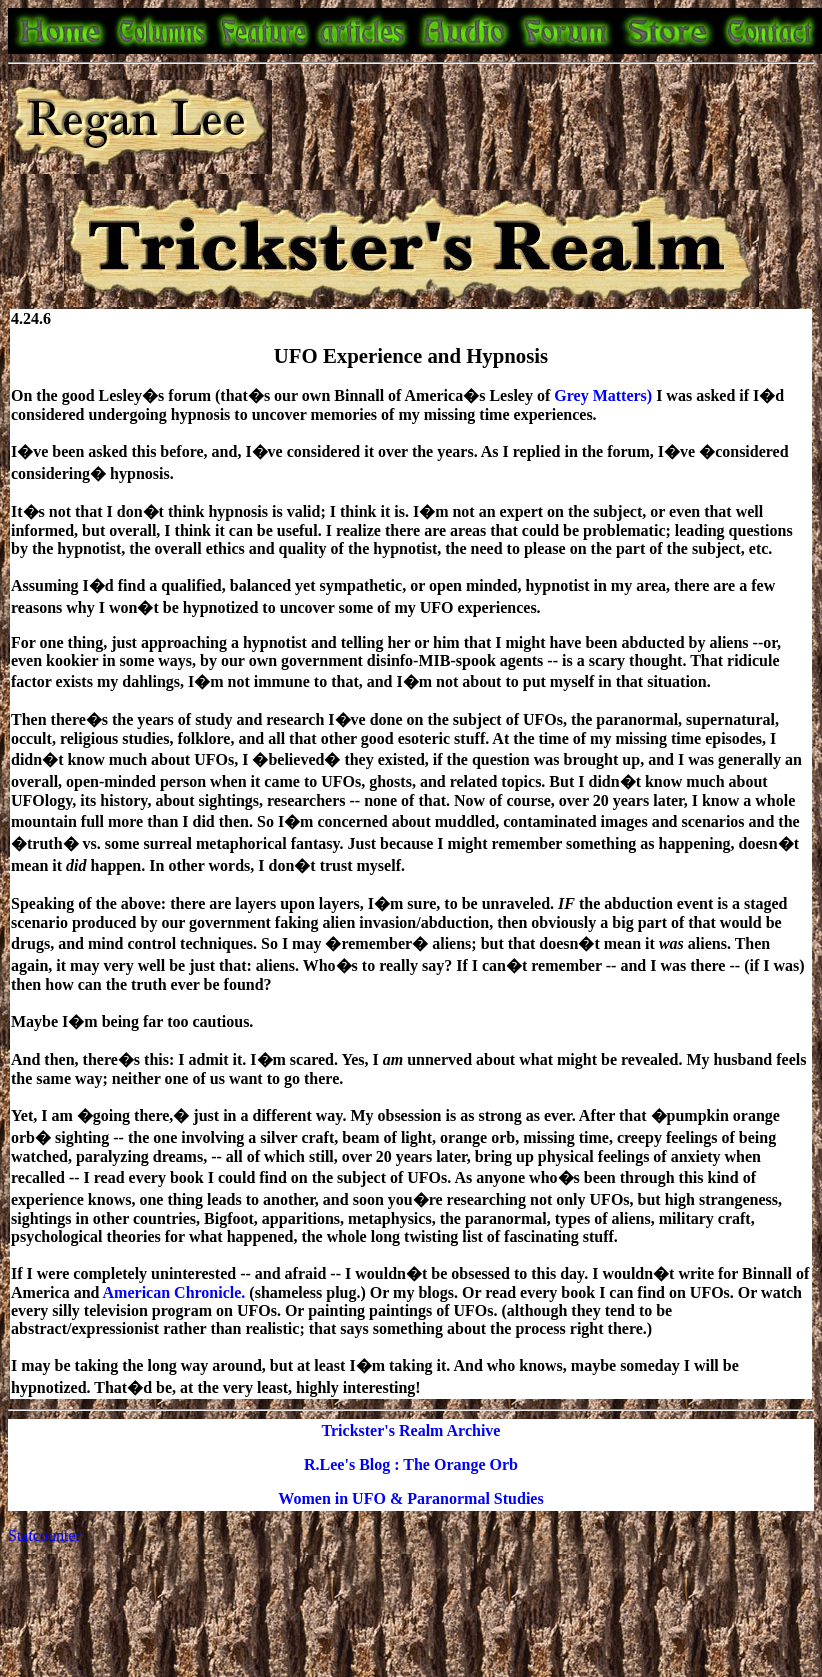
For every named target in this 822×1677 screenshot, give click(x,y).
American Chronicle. (176, 1292)
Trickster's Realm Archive (411, 1430)
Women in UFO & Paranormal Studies (410, 1498)
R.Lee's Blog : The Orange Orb (411, 1464)
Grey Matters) (605, 395)
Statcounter (44, 1535)
